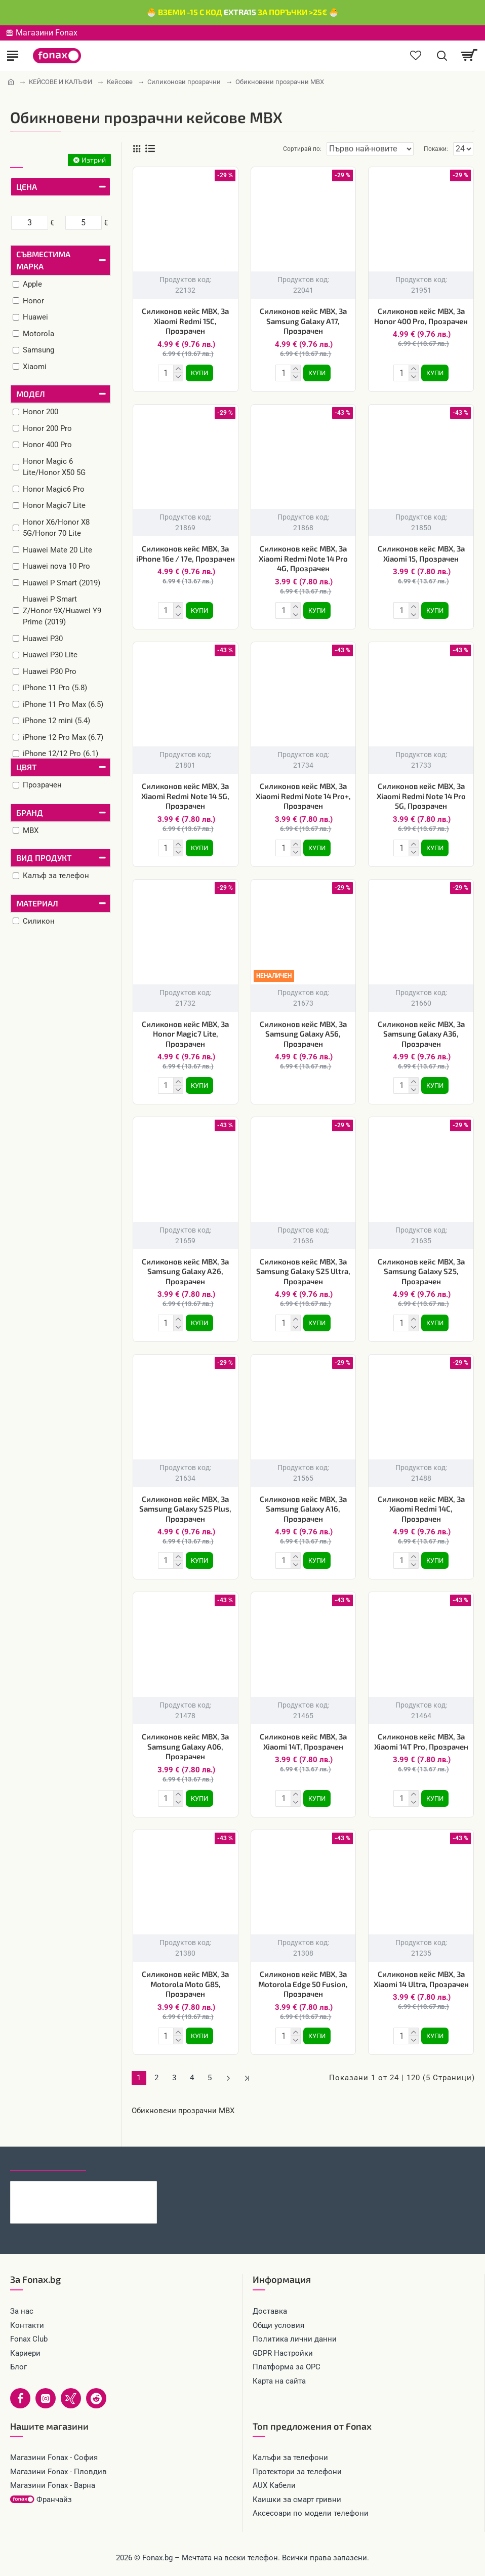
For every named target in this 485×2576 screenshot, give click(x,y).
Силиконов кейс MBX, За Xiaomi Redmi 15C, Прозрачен (185, 320)
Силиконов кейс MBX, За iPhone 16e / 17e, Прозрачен (185, 553)
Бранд (29, 812)
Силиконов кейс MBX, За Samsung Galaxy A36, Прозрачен (421, 1033)
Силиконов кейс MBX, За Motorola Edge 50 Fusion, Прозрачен (303, 1983)
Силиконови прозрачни (184, 82)
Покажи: (436, 148)
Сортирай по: (302, 148)
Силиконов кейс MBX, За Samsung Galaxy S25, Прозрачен (421, 1271)
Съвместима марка (43, 260)
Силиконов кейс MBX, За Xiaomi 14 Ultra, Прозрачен (421, 1979)
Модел (30, 394)
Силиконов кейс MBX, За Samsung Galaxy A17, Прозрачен (303, 320)
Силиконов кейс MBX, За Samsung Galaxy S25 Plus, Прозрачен (185, 1508)
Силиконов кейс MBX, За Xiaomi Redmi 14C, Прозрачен (421, 1508)
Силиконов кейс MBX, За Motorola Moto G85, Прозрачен (185, 1983)
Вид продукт (43, 857)
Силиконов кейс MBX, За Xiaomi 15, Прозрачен (421, 553)
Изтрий (94, 159)
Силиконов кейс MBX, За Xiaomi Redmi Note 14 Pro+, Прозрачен (303, 795)
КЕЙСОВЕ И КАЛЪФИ (60, 82)
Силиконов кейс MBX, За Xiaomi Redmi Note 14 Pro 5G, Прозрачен (421, 795)
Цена (26, 186)
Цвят (26, 767)
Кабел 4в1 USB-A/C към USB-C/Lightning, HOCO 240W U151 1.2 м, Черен (102, 2189)
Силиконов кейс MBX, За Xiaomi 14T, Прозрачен (303, 1741)
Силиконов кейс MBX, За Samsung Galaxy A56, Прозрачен (303, 1033)
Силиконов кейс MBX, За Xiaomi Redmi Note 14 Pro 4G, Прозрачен (303, 558)
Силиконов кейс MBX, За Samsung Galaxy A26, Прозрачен (185, 1271)
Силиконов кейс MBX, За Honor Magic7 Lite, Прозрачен (185, 1033)
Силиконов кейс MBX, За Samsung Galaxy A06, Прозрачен (185, 1746)
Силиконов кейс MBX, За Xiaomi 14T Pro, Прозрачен (421, 1741)
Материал (37, 903)
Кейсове (120, 82)
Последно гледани (48, 2161)
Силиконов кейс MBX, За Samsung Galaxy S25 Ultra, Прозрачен (303, 1271)
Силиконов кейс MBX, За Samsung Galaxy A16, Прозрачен (303, 1508)
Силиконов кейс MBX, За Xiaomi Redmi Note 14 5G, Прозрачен (185, 795)
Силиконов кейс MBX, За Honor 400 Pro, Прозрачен (421, 316)
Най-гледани (122, 2161)
